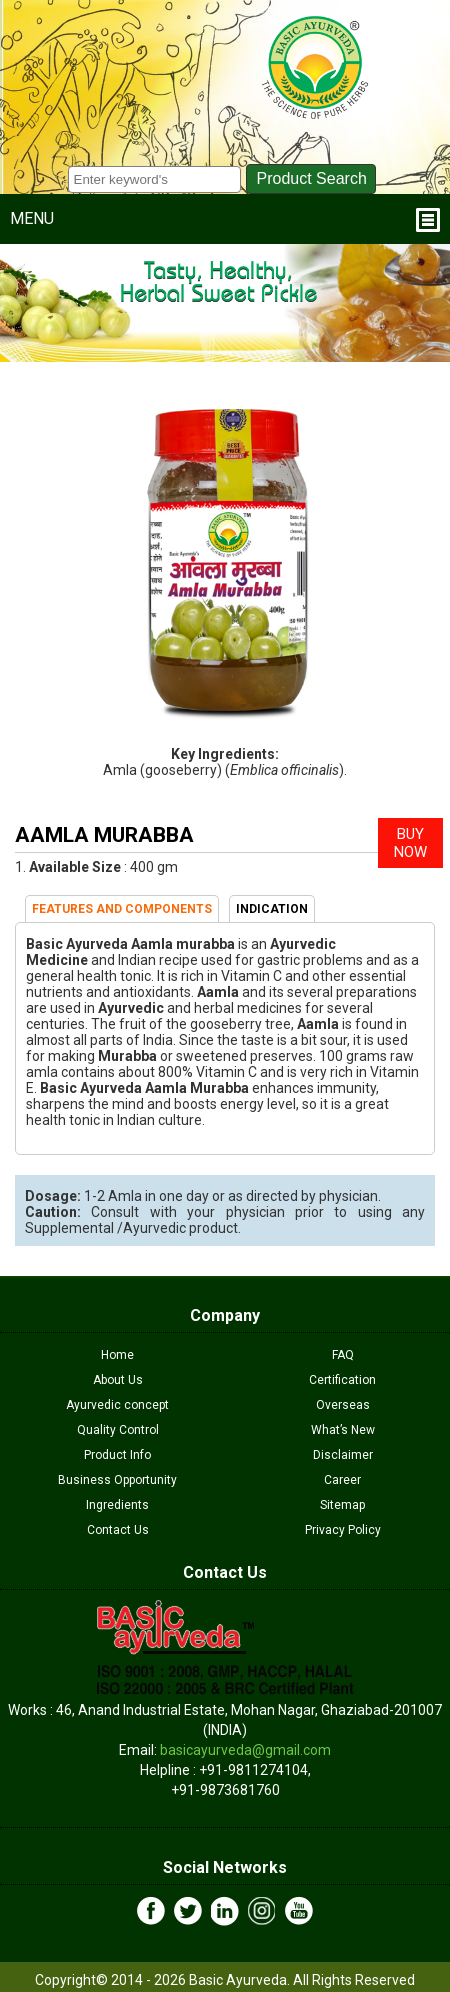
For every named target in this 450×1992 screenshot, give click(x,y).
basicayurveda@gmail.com (245, 1750)
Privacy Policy (343, 1530)
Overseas (343, 1405)
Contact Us (118, 1530)
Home (117, 1355)
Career (342, 1480)
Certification (342, 1380)
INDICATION (272, 909)
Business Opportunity (117, 1480)
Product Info (117, 1455)
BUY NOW (410, 843)
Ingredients (117, 1505)
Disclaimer (343, 1455)
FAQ (343, 1355)
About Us (118, 1380)
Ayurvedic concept (117, 1405)
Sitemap (342, 1505)
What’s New (343, 1430)
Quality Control (118, 1430)
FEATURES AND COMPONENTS (122, 909)
